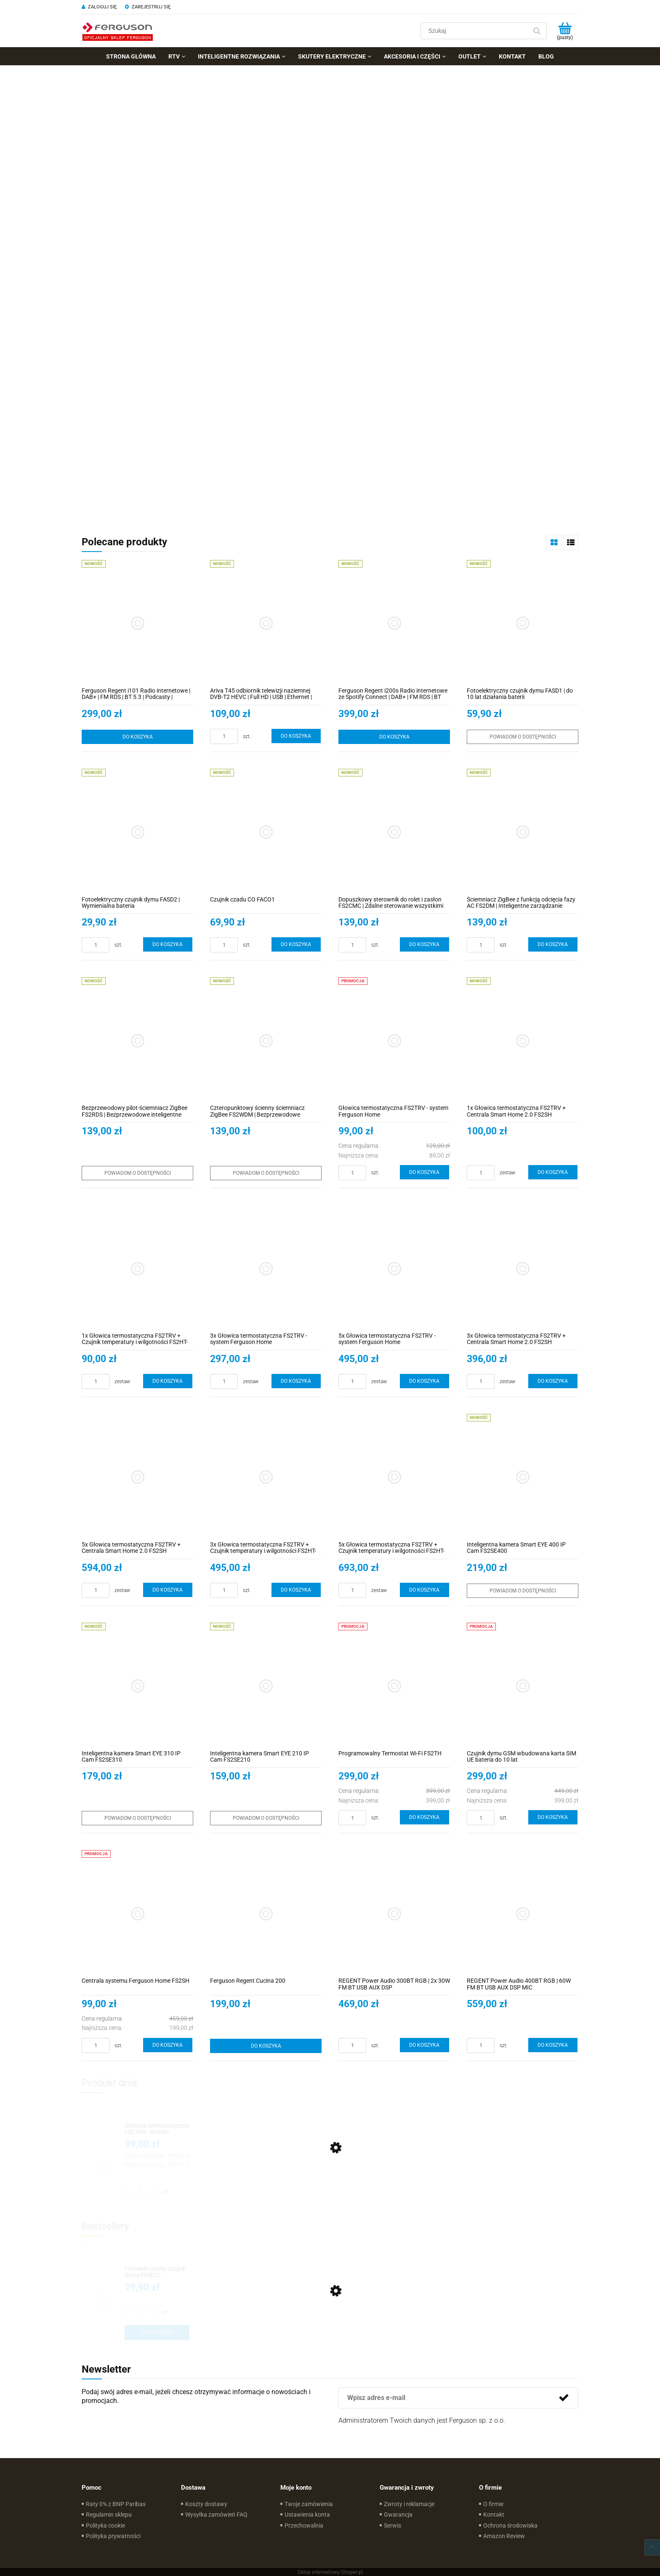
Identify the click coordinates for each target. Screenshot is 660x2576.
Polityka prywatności (113, 2536)
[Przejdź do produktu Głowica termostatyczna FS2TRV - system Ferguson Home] (394, 1040)
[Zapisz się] (563, 2397)
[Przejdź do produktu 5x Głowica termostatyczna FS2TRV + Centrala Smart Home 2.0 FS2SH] (137, 1477)
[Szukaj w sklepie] (475, 30)
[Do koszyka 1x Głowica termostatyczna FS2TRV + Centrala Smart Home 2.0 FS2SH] (553, 1172)
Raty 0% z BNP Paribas (116, 2504)
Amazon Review (504, 2536)
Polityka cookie (105, 2525)
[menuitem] (131, 56)
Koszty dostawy (206, 2504)
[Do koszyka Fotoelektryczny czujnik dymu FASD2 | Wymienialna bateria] (168, 944)
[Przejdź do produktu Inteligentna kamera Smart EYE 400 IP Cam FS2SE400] (522, 1477)
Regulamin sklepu (109, 2514)
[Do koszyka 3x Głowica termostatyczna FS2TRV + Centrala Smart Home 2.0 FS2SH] (553, 1381)
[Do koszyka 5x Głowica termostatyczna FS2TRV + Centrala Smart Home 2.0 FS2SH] (168, 1590)
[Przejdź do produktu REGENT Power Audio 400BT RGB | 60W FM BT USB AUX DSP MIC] (522, 1913)
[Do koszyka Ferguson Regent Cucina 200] (266, 2046)
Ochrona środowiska (510, 2525)
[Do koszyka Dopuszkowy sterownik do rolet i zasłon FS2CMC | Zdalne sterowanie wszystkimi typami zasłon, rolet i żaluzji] (425, 944)
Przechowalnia (304, 2525)
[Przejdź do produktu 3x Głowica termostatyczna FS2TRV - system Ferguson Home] (266, 1268)
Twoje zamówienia (309, 2504)
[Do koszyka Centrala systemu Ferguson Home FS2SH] (168, 2045)
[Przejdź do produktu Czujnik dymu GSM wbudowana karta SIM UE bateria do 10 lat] (522, 1686)
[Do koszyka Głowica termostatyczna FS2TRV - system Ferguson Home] (425, 1172)
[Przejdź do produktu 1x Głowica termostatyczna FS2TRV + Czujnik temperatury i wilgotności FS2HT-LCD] (137, 1268)
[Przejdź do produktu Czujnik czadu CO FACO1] (266, 832)
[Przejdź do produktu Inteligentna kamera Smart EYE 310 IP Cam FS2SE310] (137, 1686)
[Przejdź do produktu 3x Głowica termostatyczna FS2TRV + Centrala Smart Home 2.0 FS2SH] (522, 1268)
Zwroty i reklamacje (409, 2504)
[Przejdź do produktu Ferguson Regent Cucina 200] (266, 1913)
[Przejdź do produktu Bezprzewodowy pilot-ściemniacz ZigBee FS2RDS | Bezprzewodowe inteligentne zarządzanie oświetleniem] (137, 1040)
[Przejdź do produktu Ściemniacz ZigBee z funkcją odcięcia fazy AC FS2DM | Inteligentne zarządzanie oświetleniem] (522, 832)
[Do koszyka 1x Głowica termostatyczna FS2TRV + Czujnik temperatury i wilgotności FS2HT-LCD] (168, 1381)
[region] (330, 292)
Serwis (392, 2525)
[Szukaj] (536, 30)
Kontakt (493, 2514)
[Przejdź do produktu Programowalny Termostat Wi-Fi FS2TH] (394, 1686)
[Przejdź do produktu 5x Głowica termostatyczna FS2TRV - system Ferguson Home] (394, 1268)
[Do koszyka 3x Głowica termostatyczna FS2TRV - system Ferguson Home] (296, 1381)
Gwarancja (398, 2514)
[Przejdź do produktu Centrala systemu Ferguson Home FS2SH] (137, 1913)
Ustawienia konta (307, 2514)
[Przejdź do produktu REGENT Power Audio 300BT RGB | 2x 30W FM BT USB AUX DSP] (394, 1913)
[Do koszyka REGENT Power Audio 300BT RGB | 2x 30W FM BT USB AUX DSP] (425, 2045)
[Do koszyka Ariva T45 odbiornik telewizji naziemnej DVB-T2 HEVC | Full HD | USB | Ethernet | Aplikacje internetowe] (296, 736)
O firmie (493, 2504)
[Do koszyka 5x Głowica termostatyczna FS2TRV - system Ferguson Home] (425, 1381)
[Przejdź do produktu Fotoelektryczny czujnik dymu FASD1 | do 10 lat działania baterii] (522, 623)
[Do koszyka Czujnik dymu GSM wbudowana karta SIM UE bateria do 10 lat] (553, 1817)
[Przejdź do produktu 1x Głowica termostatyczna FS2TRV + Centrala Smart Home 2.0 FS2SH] (522, 1040)
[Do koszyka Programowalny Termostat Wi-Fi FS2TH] (425, 1817)
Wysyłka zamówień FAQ (216, 2514)
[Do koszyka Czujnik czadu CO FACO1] (296, 944)
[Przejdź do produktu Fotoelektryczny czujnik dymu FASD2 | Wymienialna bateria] (137, 832)
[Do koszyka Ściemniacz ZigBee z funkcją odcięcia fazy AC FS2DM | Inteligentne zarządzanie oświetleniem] (553, 944)
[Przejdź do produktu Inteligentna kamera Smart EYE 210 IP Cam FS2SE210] (266, 1686)
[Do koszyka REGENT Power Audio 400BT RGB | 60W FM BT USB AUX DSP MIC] (553, 2045)
